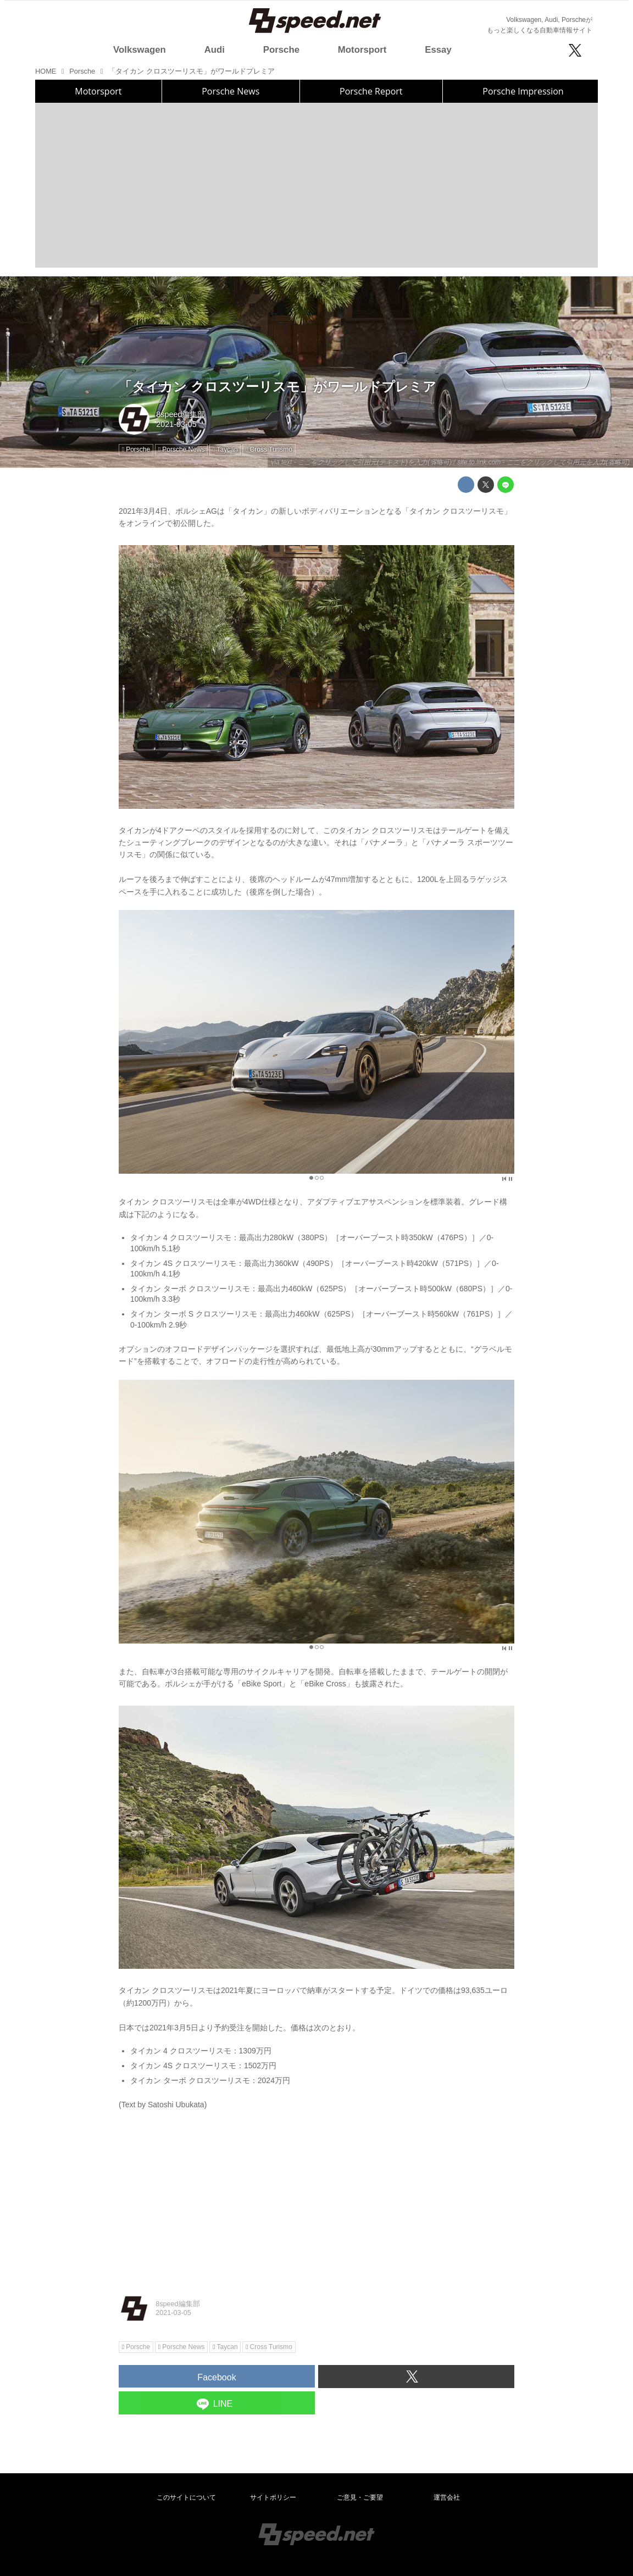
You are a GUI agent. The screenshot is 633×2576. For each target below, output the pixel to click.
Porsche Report (371, 91)
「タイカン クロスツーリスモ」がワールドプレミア (277, 386)
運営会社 (447, 2497)
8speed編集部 (180, 414)
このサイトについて (186, 2497)
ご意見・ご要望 (360, 2497)
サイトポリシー (273, 2497)
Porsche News (230, 91)
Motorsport (98, 91)
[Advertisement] (316, 185)
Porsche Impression (522, 91)
